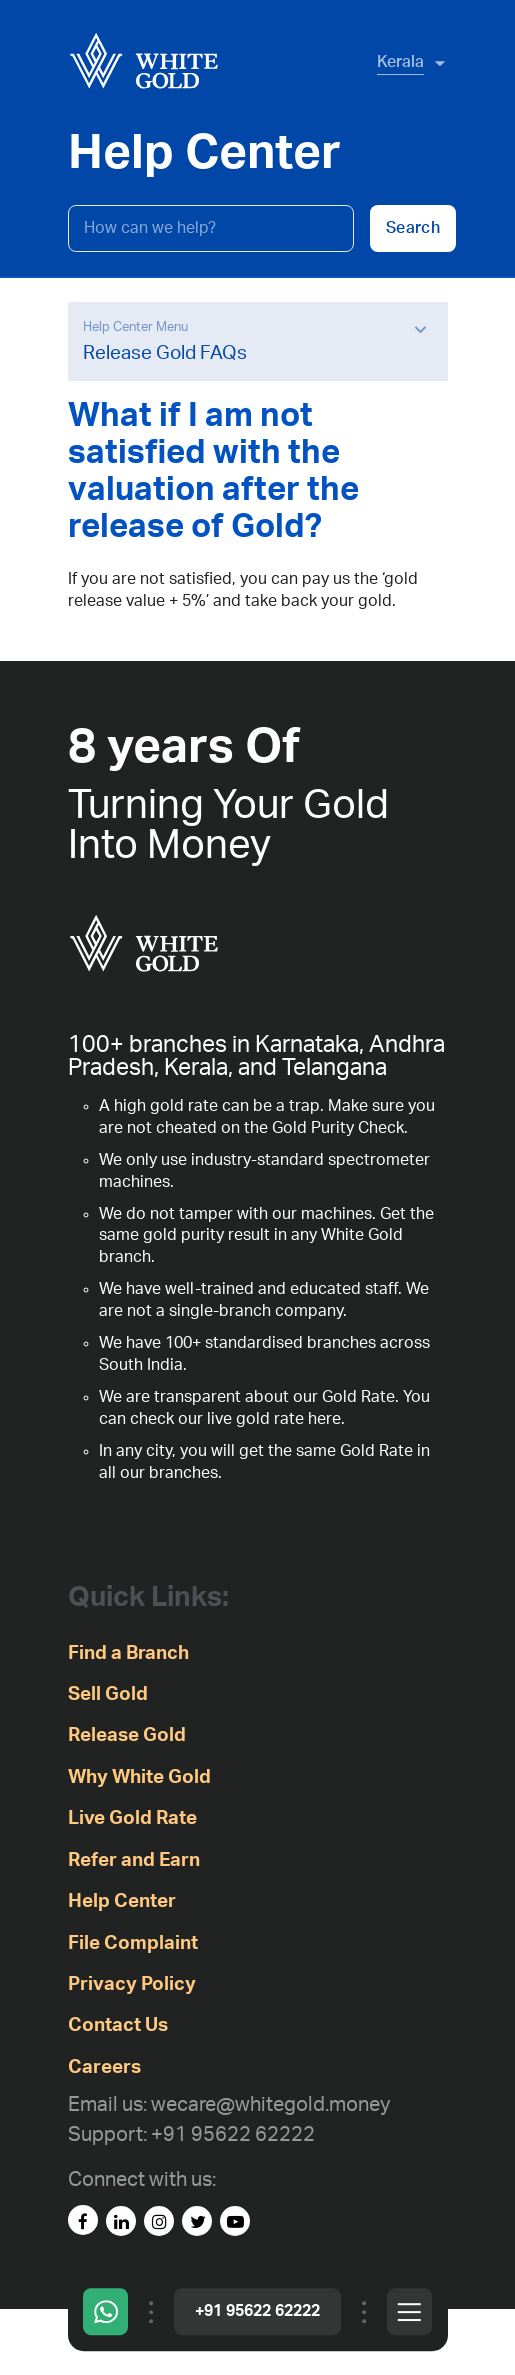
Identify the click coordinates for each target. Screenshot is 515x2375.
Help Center (122, 1901)
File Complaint (133, 1943)
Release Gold (127, 1735)
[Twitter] (197, 2221)
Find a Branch (128, 1653)
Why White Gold (139, 1777)
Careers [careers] (104, 2067)
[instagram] (159, 2221)
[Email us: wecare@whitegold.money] (229, 2106)
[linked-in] (121, 2221)
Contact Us (118, 2025)
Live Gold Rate (132, 1818)
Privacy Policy (132, 1984)
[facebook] (83, 2220)
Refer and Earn (134, 1860)
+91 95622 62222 (257, 2311)
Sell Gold (108, 1694)
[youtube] (235, 2221)
